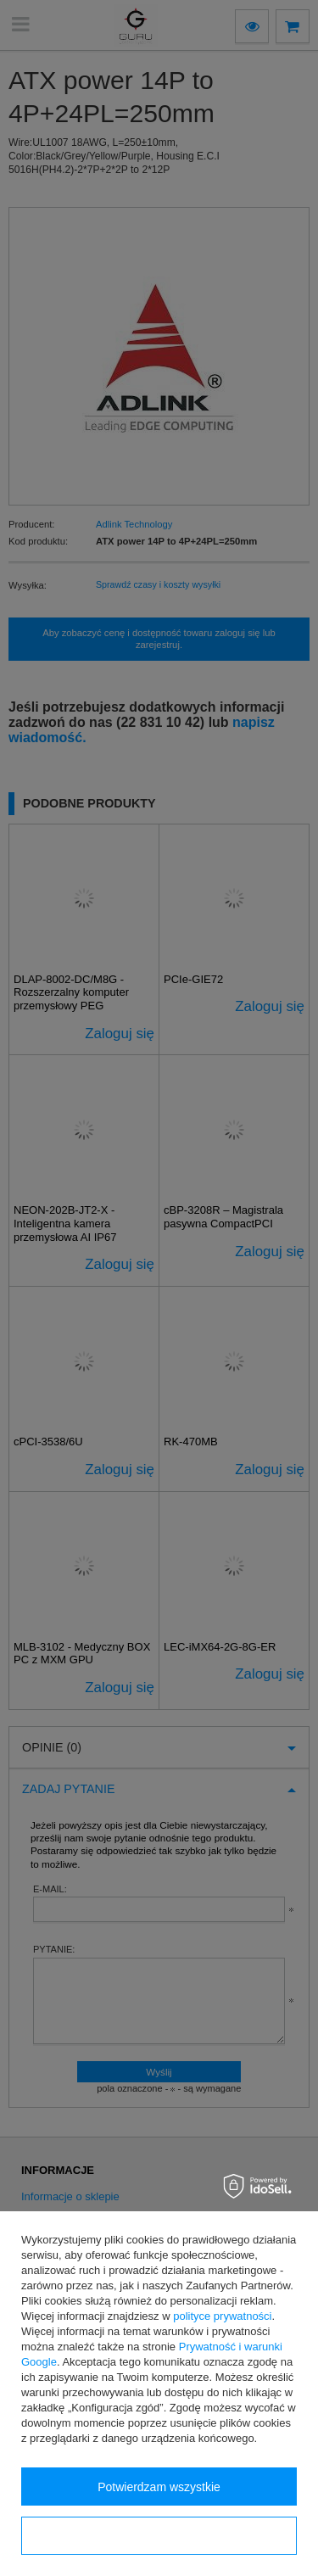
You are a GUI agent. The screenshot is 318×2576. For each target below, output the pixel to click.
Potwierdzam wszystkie (159, 2487)
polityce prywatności (222, 2316)
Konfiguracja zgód (158, 2536)
